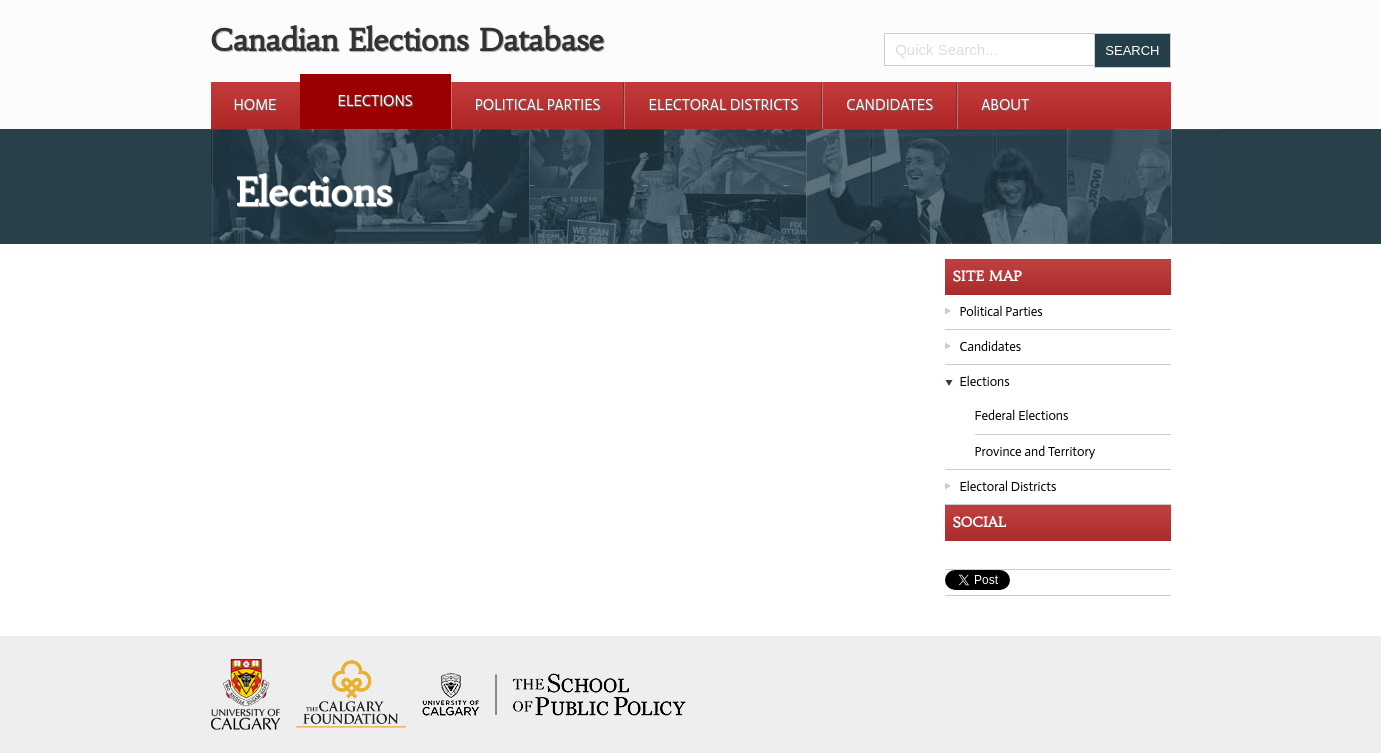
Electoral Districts (723, 105)
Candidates (889, 105)
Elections (375, 101)
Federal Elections (1022, 415)
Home (255, 105)
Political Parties (538, 105)
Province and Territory (1035, 451)
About (1005, 105)
